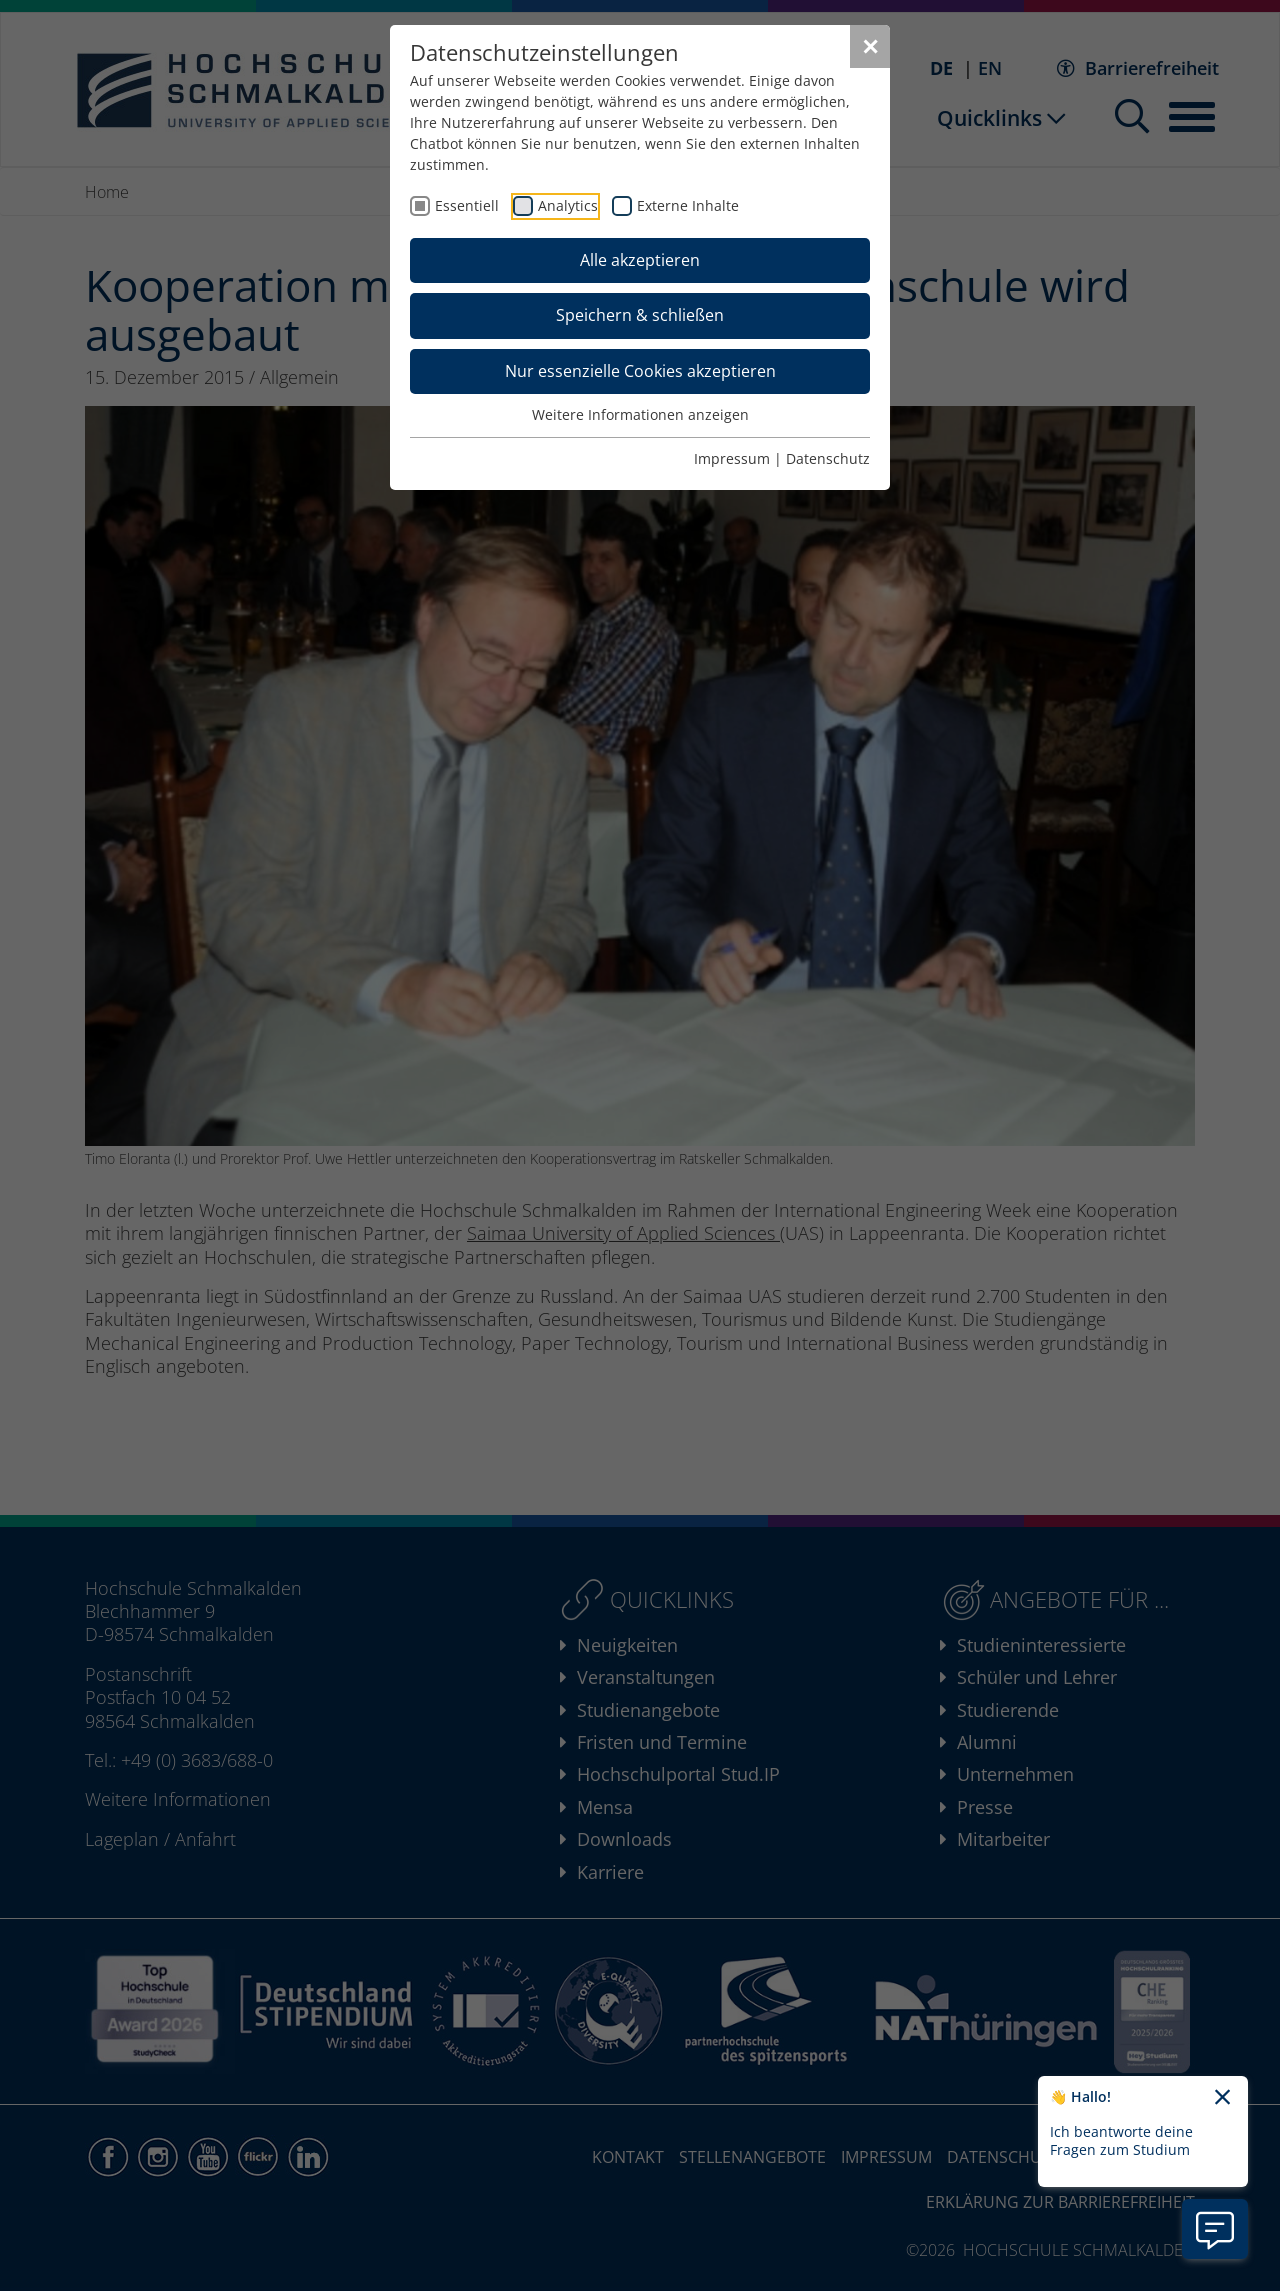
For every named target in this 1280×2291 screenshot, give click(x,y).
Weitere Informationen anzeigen (640, 414)
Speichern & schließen (640, 315)
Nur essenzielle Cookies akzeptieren (640, 371)
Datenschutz (828, 458)
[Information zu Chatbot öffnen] (1215, 2229)
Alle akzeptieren (640, 260)
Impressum (732, 458)
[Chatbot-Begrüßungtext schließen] (1222, 2098)
